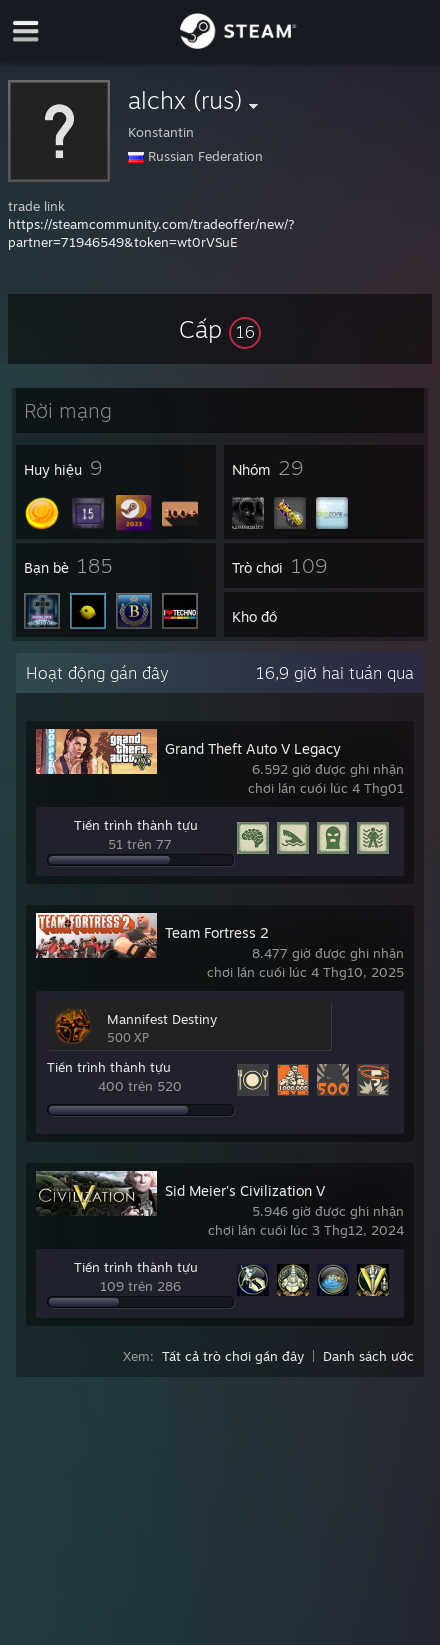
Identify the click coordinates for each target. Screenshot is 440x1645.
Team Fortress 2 (217, 932)
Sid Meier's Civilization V (245, 1190)
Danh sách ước (368, 1356)
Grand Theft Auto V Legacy (253, 748)
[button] (220, 329)
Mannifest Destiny (162, 1019)
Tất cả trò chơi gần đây (233, 1356)
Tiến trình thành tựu (136, 825)
